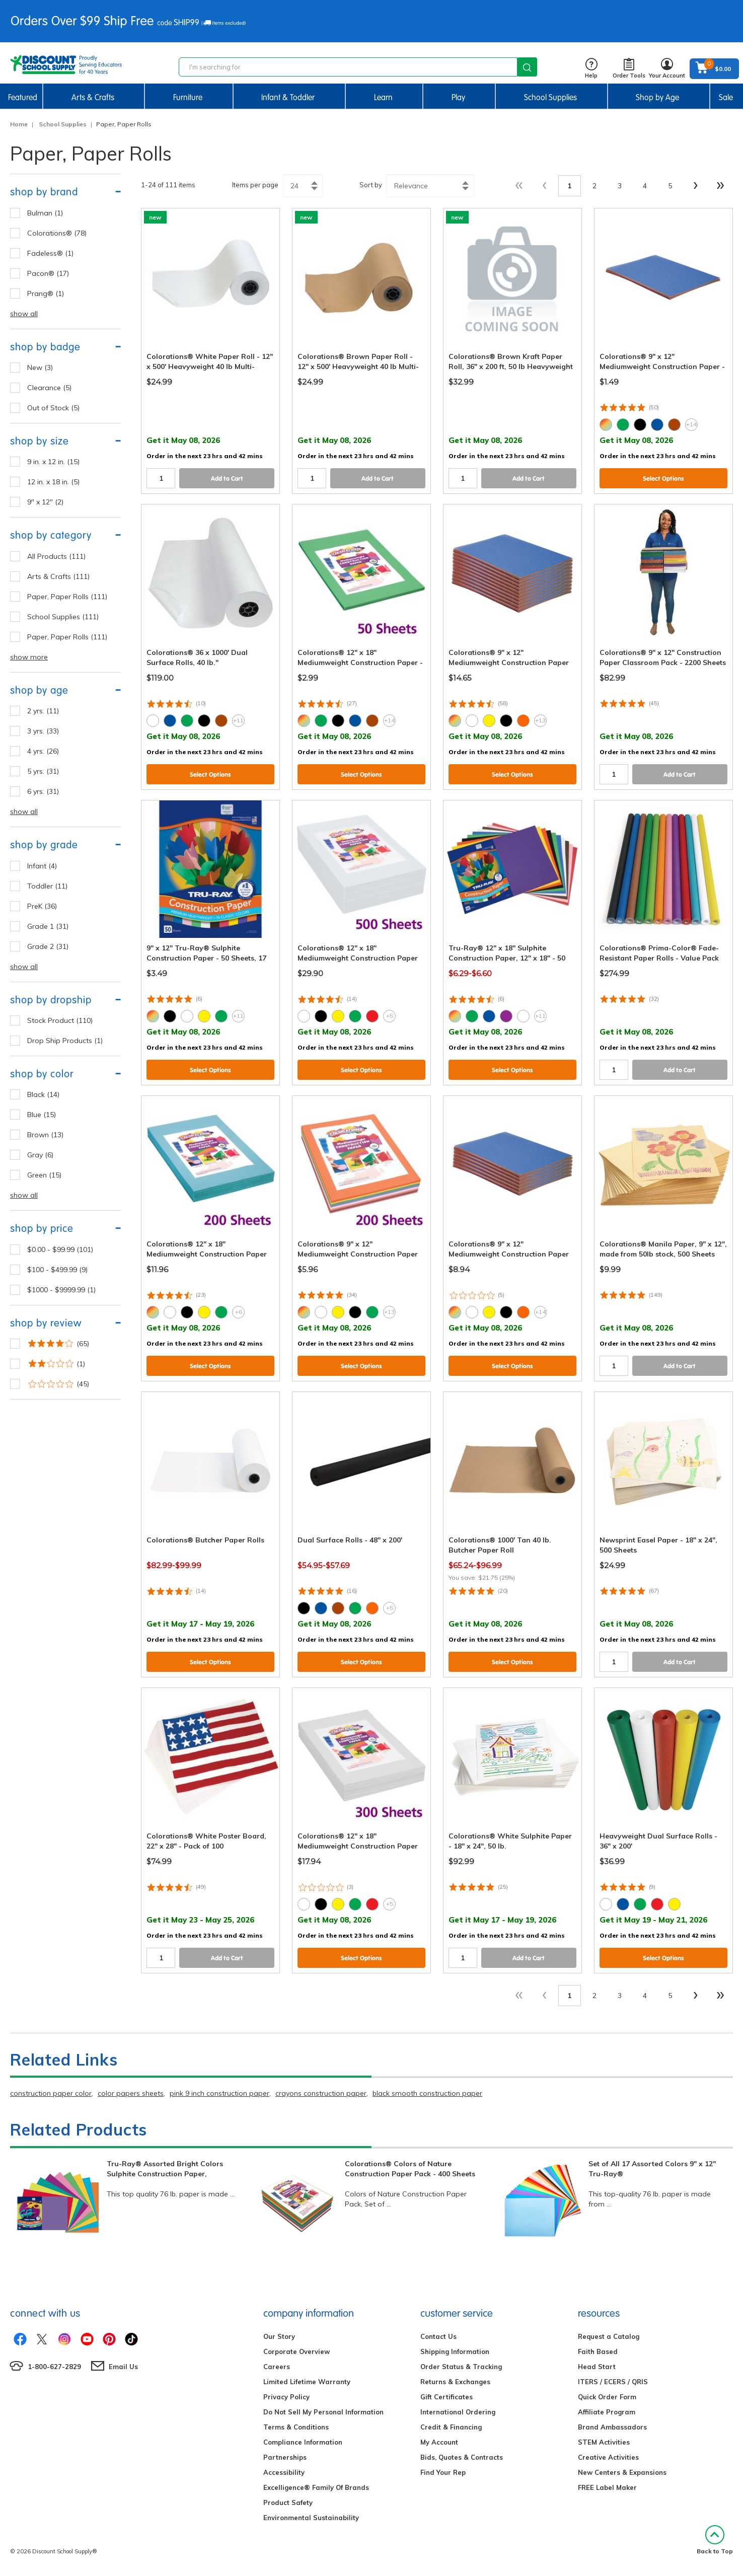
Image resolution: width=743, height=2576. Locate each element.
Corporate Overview (296, 2351)
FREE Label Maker (607, 2487)
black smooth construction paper (427, 2093)
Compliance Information (302, 2442)
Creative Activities (608, 2457)
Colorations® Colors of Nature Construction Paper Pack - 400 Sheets (410, 2168)
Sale (726, 97)
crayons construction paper (320, 2093)
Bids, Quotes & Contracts (461, 2457)
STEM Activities (604, 2442)
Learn (383, 97)
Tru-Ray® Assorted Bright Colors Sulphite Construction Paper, (165, 2168)
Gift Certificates (446, 2397)
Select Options (663, 478)
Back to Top (715, 2540)
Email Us (123, 2367)
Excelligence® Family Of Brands (316, 2487)
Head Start (597, 2367)
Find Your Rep (443, 2472)
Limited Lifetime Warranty (306, 2382)
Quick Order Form (607, 2397)
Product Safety (288, 2502)
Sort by (370, 185)
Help (591, 68)
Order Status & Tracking (461, 2367)
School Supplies (550, 97)
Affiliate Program (606, 2412)
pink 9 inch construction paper (219, 2093)
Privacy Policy (286, 2397)
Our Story (279, 2336)
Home (19, 124)
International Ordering (457, 2412)
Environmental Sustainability (311, 2518)
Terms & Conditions (296, 2427)
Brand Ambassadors (612, 2427)
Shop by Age (657, 97)
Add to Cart (227, 478)
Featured (22, 97)
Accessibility (284, 2472)
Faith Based (598, 2351)
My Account (439, 2442)
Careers (276, 2367)
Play (458, 97)
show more (29, 656)
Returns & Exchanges (455, 2382)
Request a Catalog (608, 2336)
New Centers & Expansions (622, 2472)
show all (24, 313)
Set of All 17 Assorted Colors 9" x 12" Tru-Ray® (652, 2168)
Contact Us (438, 2336)
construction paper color (51, 2093)
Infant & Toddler (288, 97)
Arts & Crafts (92, 97)
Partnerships (285, 2457)
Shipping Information (454, 2351)
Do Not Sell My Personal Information (323, 2412)
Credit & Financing (451, 2427)
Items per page (255, 185)
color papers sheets (131, 2093)
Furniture (187, 97)
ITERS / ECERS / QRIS (613, 2382)
